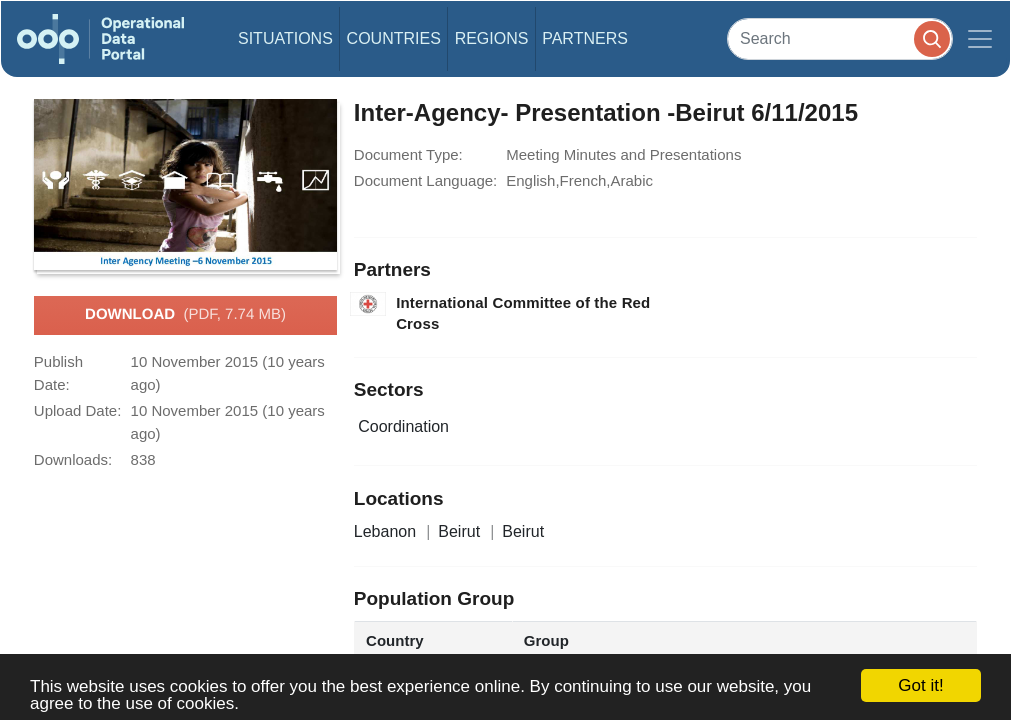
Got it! (920, 685)
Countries (394, 38)
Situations (285, 38)
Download (185, 315)
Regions (492, 38)
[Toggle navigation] (980, 39)
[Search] (840, 38)
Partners (585, 38)
